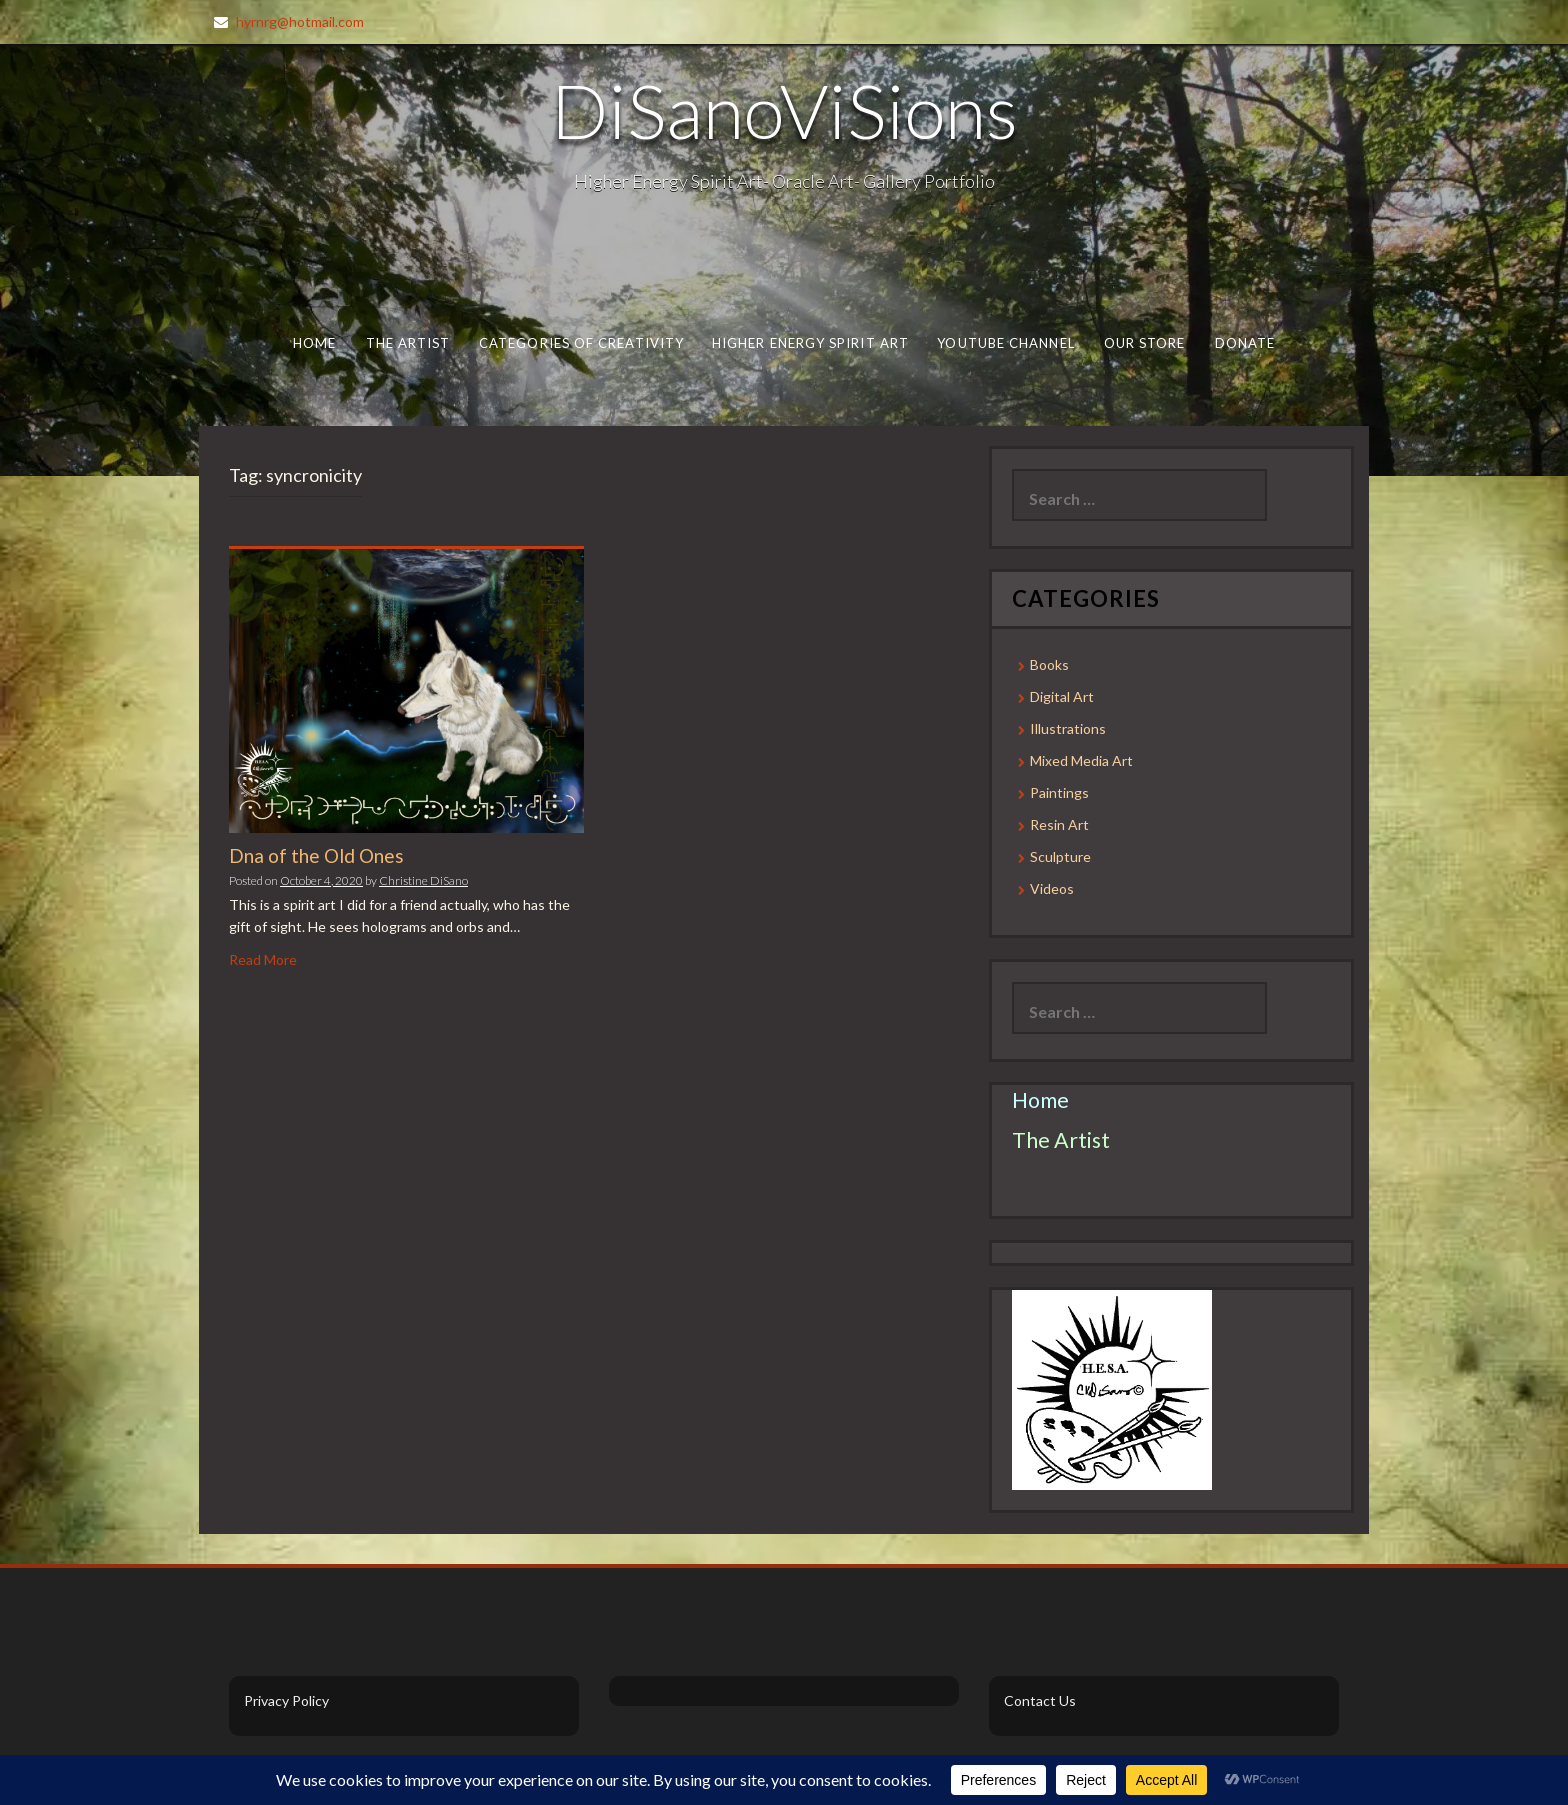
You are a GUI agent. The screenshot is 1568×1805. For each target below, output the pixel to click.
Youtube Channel (1005, 343)
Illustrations (1068, 728)
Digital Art (1062, 696)
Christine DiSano (423, 880)
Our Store (1145, 343)
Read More (263, 959)
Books (1049, 664)
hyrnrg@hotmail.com (300, 21)
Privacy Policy (286, 1700)
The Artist (408, 343)
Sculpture (1060, 856)
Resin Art (1059, 824)
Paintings (1059, 792)
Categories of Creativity (581, 343)
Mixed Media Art (1081, 760)
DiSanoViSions (784, 110)
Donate (1245, 343)
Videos (1052, 888)
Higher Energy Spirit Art (810, 343)
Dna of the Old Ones (316, 855)
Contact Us (1040, 1700)
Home (314, 343)
